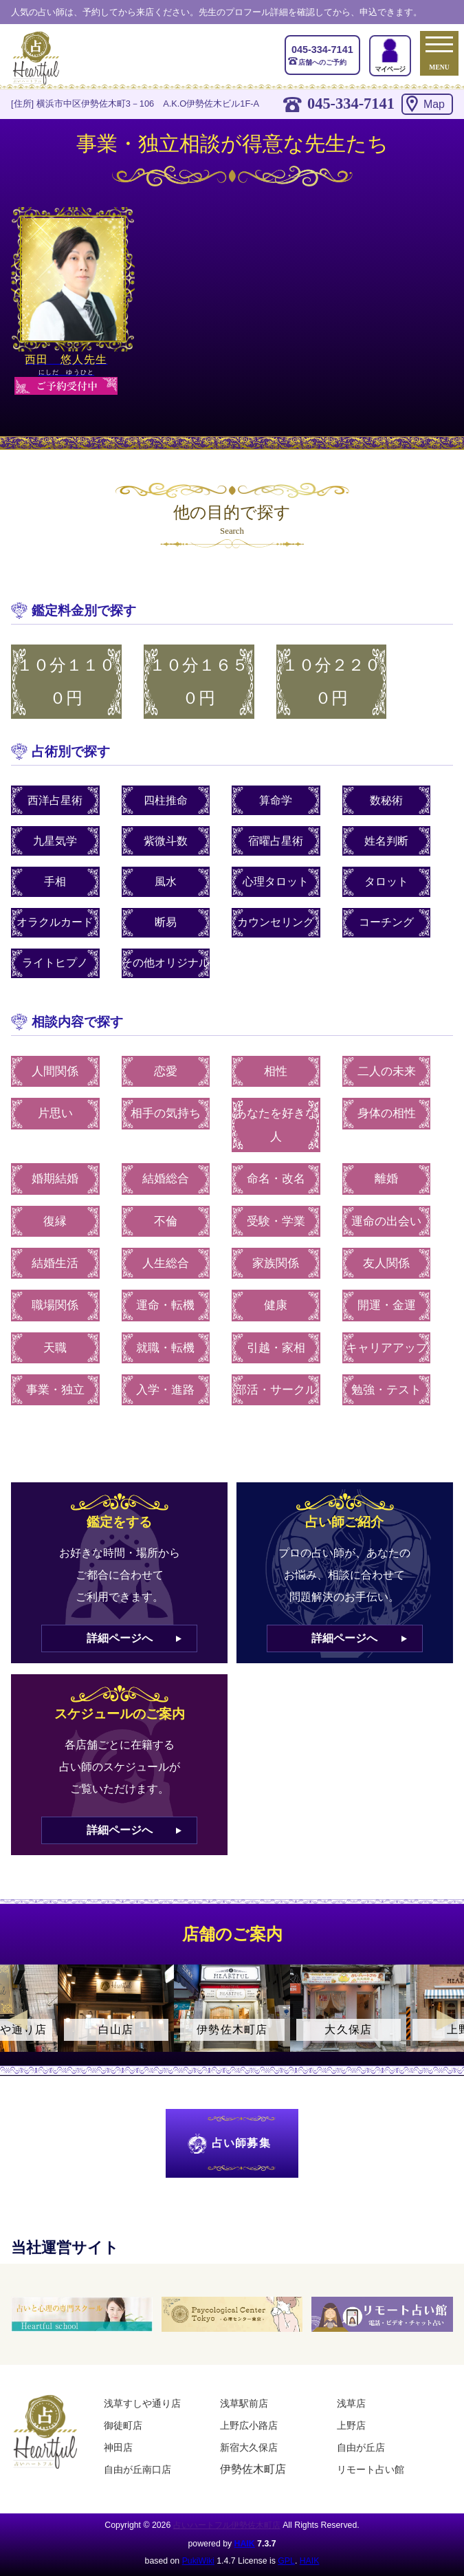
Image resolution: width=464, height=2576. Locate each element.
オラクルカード (54, 922)
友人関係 (386, 1263)
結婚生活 (55, 1263)
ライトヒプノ (55, 962)
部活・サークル (276, 1389)
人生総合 (165, 1263)
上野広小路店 (249, 2425)
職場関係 (55, 1305)
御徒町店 (123, 2425)
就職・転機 (165, 1347)
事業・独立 (55, 1389)
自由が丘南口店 (137, 2469)
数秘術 (386, 800)
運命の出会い (386, 1221)
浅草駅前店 (244, 2403)
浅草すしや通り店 (142, 2403)
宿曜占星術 (275, 841)
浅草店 (351, 2403)
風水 (166, 881)
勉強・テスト (386, 1389)
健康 (275, 1305)
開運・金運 (386, 1305)
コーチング (386, 922)
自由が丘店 (361, 2447)
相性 (275, 1071)
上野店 (351, 2425)
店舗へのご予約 (322, 54)
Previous (17, 2020)
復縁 (55, 1221)
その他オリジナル (166, 962)
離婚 (386, 1178)
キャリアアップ (387, 1347)
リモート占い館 (370, 2469)
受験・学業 (276, 1221)
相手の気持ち (166, 1113)
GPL (286, 2561)
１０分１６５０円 (198, 681)
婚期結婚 (55, 1178)
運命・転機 (165, 1305)
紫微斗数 (166, 841)
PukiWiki (198, 2561)
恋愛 (165, 1071)
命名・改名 (276, 1178)
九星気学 (55, 841)
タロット (386, 881)
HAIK (244, 2543)
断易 (166, 922)
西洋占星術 (54, 800)
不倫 (165, 1221)
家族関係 (275, 1263)
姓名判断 (386, 841)
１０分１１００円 (65, 681)
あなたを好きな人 (276, 1125)
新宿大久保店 (249, 2447)
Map (434, 104)
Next (447, 2020)
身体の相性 (386, 1113)
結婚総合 (165, 1178)
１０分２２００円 (331, 681)
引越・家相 (276, 1347)
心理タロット (276, 881)
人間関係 (55, 1071)
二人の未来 (386, 1071)
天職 (55, 1347)
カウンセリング (275, 922)
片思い (55, 1113)
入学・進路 (165, 1389)
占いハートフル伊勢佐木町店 (226, 2525)
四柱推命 (166, 800)
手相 (55, 881)
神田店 (118, 2447)
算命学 (275, 800)
